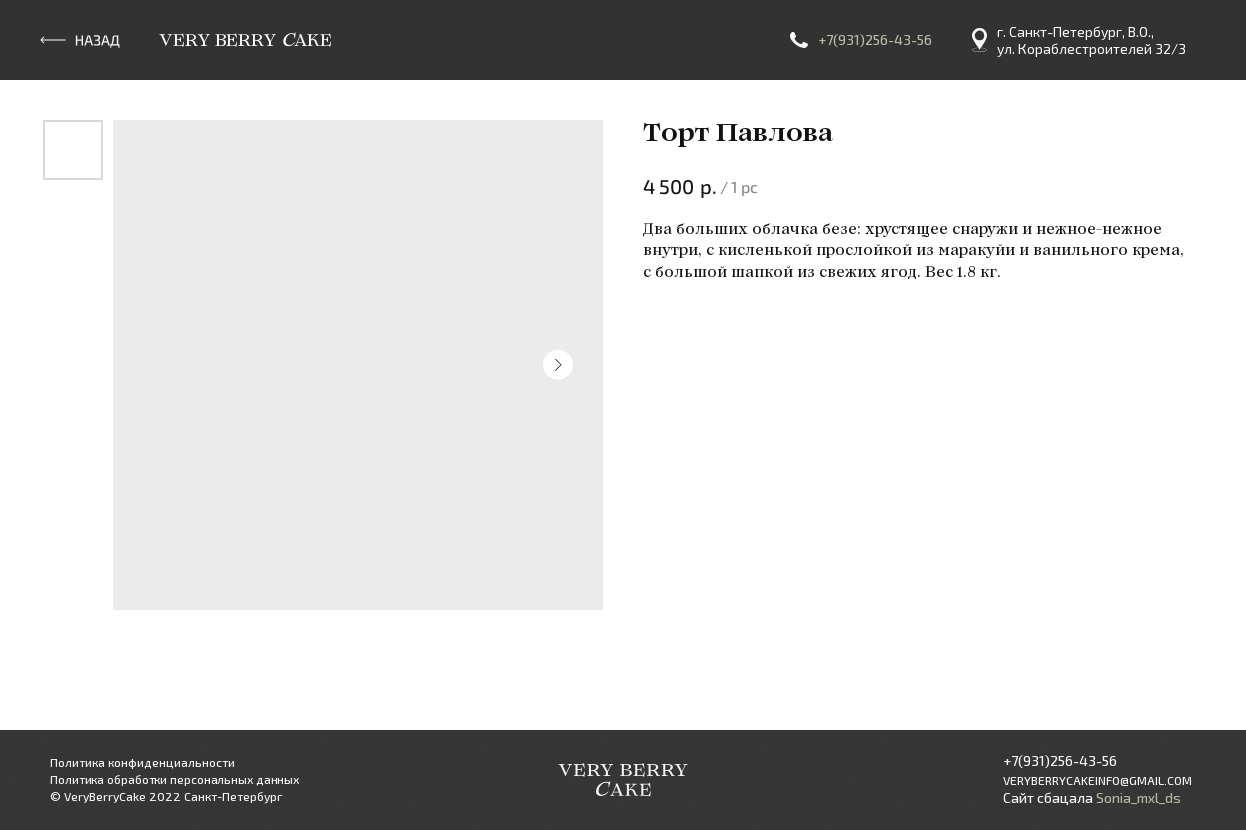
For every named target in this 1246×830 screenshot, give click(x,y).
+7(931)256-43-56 (875, 39)
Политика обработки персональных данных (174, 779)
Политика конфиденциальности (142, 762)
